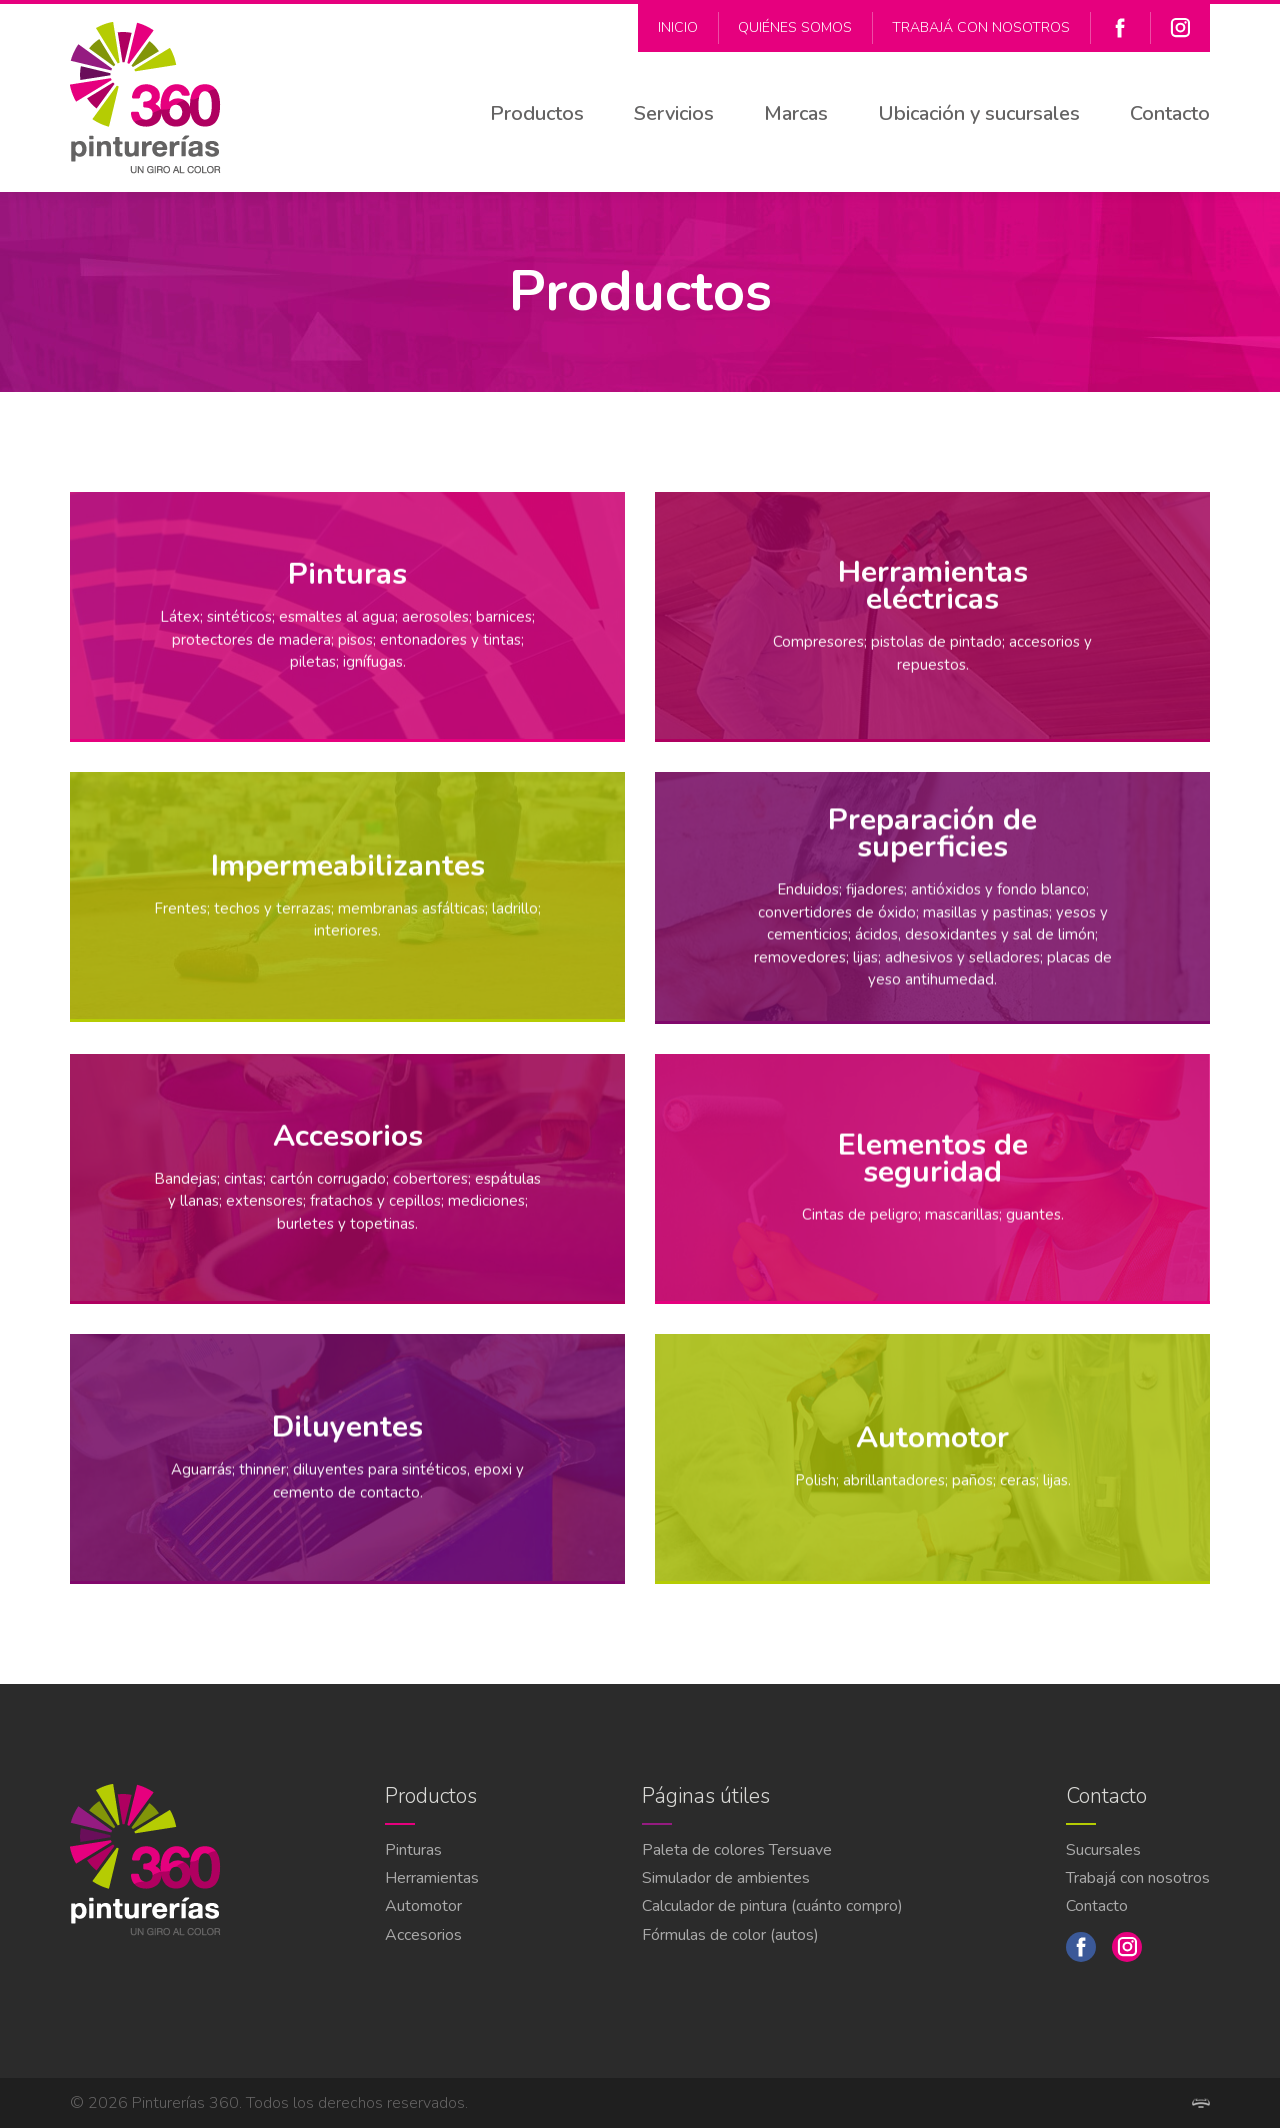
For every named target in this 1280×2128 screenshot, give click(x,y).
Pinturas (413, 1850)
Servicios (674, 113)
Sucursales (1103, 1850)
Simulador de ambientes (726, 1878)
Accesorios (423, 1935)
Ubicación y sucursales (979, 113)
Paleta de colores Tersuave (737, 1850)
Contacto (1170, 113)
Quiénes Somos (795, 27)
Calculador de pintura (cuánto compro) (772, 1906)
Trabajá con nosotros (981, 27)
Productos (537, 113)
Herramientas (432, 1878)
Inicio (678, 27)
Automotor (423, 1906)
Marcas (796, 113)
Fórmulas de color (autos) (730, 1935)
